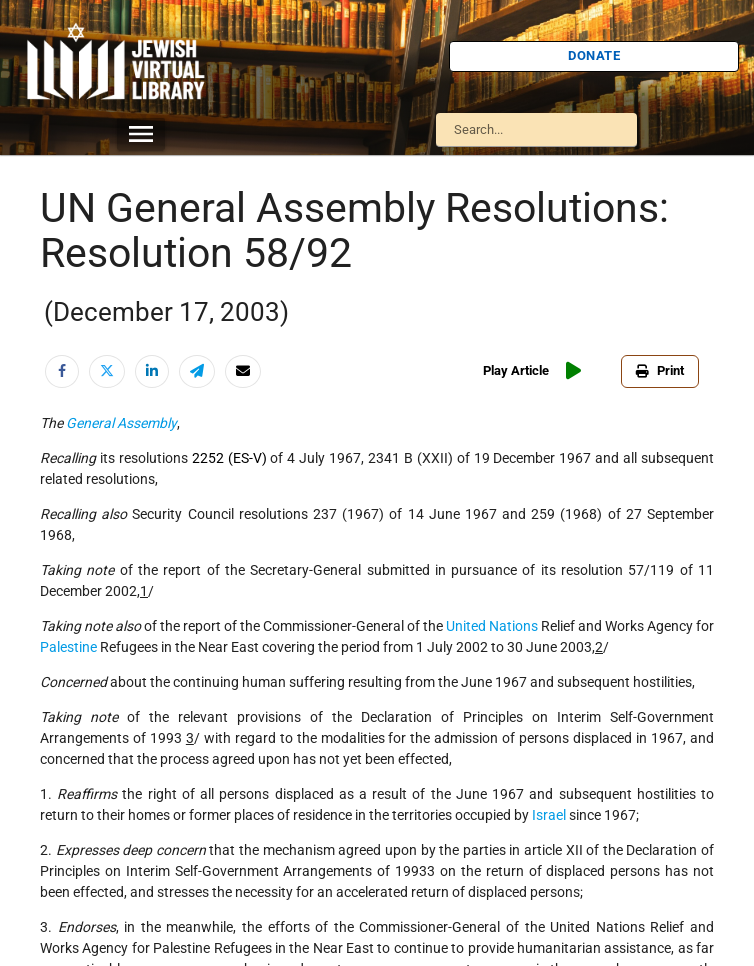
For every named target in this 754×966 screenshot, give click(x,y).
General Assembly (121, 423)
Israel (549, 815)
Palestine (68, 647)
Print (660, 370)
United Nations (492, 626)
